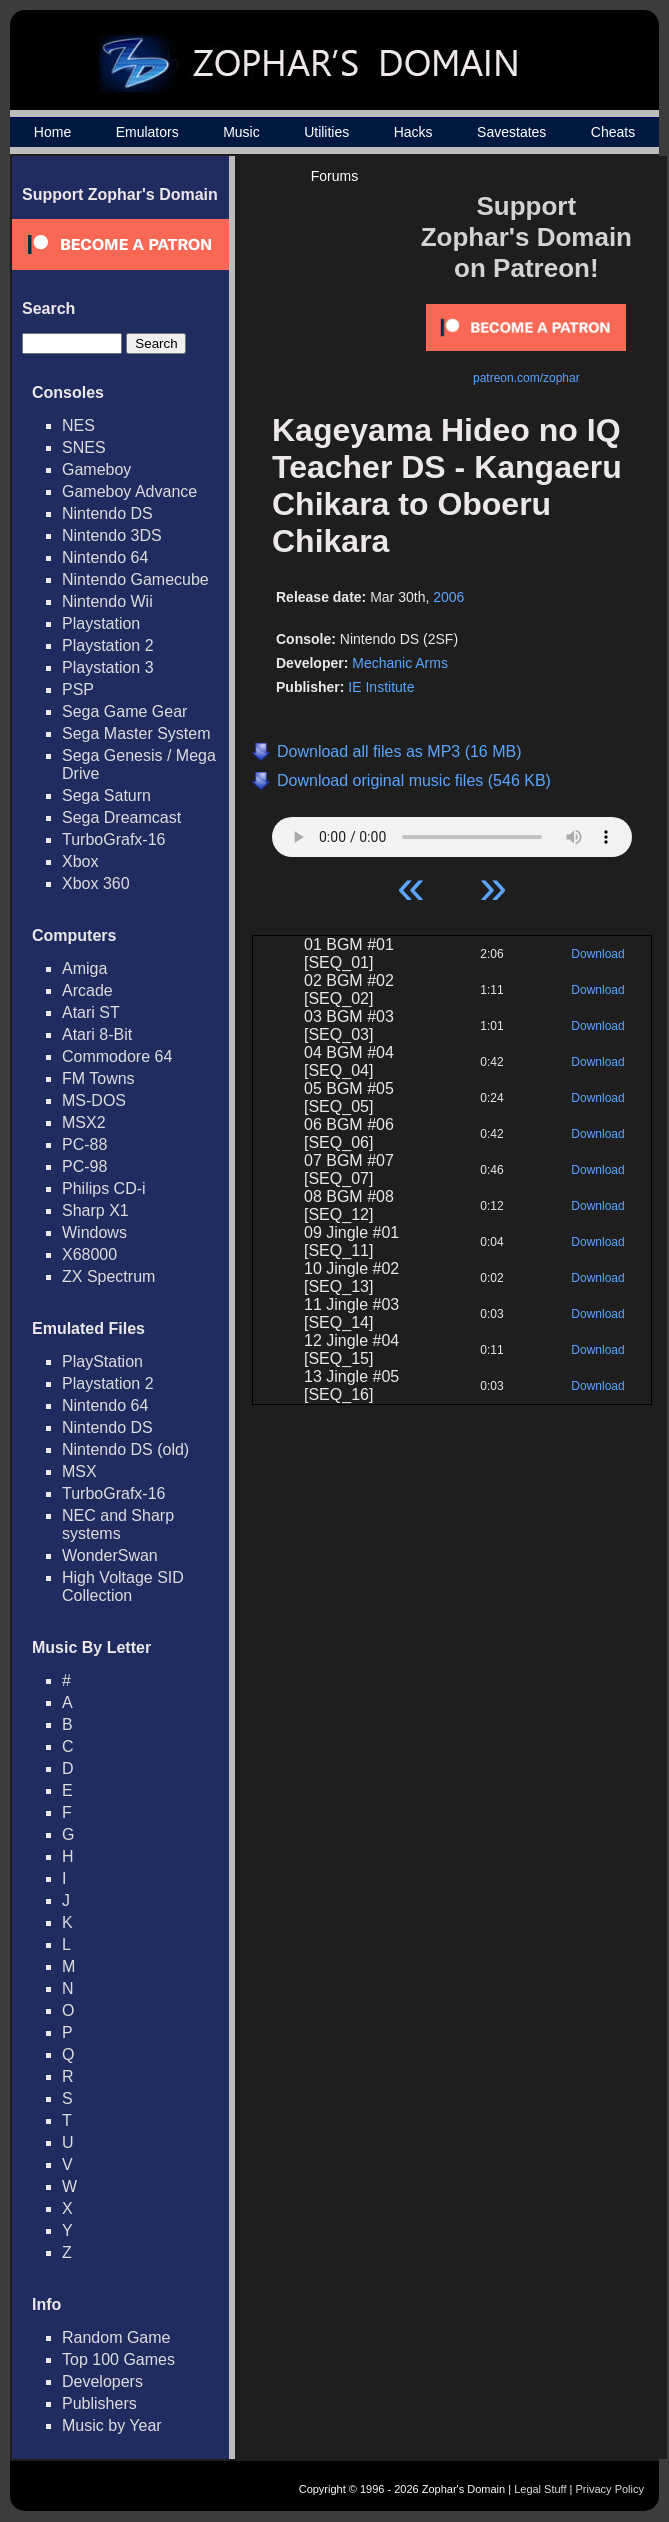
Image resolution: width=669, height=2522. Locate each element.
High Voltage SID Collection (123, 1586)
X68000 (89, 1254)
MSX (79, 1471)
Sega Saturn (106, 795)
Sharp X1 (95, 1210)
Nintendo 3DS (112, 535)
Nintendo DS (107, 513)
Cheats (613, 132)
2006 (448, 597)
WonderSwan (110, 1555)
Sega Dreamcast (121, 817)
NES (78, 425)
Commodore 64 (117, 1056)
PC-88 (84, 1144)
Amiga (84, 968)
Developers (102, 2381)
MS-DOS (94, 1100)
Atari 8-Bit (97, 1034)
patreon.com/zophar (526, 378)
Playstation (101, 623)
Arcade (87, 990)
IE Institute (381, 687)
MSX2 (84, 1122)
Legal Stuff (540, 2489)
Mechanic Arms (400, 663)
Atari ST (91, 1012)
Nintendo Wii (107, 601)
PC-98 (84, 1166)
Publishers (99, 2403)
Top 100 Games (118, 2359)
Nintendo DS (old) (125, 1449)
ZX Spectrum (108, 1276)
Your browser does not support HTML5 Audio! (452, 832)
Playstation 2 (108, 645)
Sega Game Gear (124, 711)
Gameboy (96, 469)
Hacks (413, 132)
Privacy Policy (610, 2489)
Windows (94, 1232)
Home (52, 132)
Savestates (511, 132)
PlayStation (102, 1361)
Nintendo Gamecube (135, 579)
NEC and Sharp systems (118, 1524)
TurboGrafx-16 (113, 839)
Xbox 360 (96, 883)
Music (241, 132)
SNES (84, 447)
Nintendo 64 (105, 557)
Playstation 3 (108, 667)
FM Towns (98, 1078)
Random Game (116, 2337)
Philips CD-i (104, 1188)
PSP (78, 689)
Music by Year (112, 2425)
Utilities (326, 132)
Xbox (80, 861)
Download (597, 954)
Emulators (147, 132)
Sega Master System (136, 733)
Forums (334, 176)
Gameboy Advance (129, 491)
